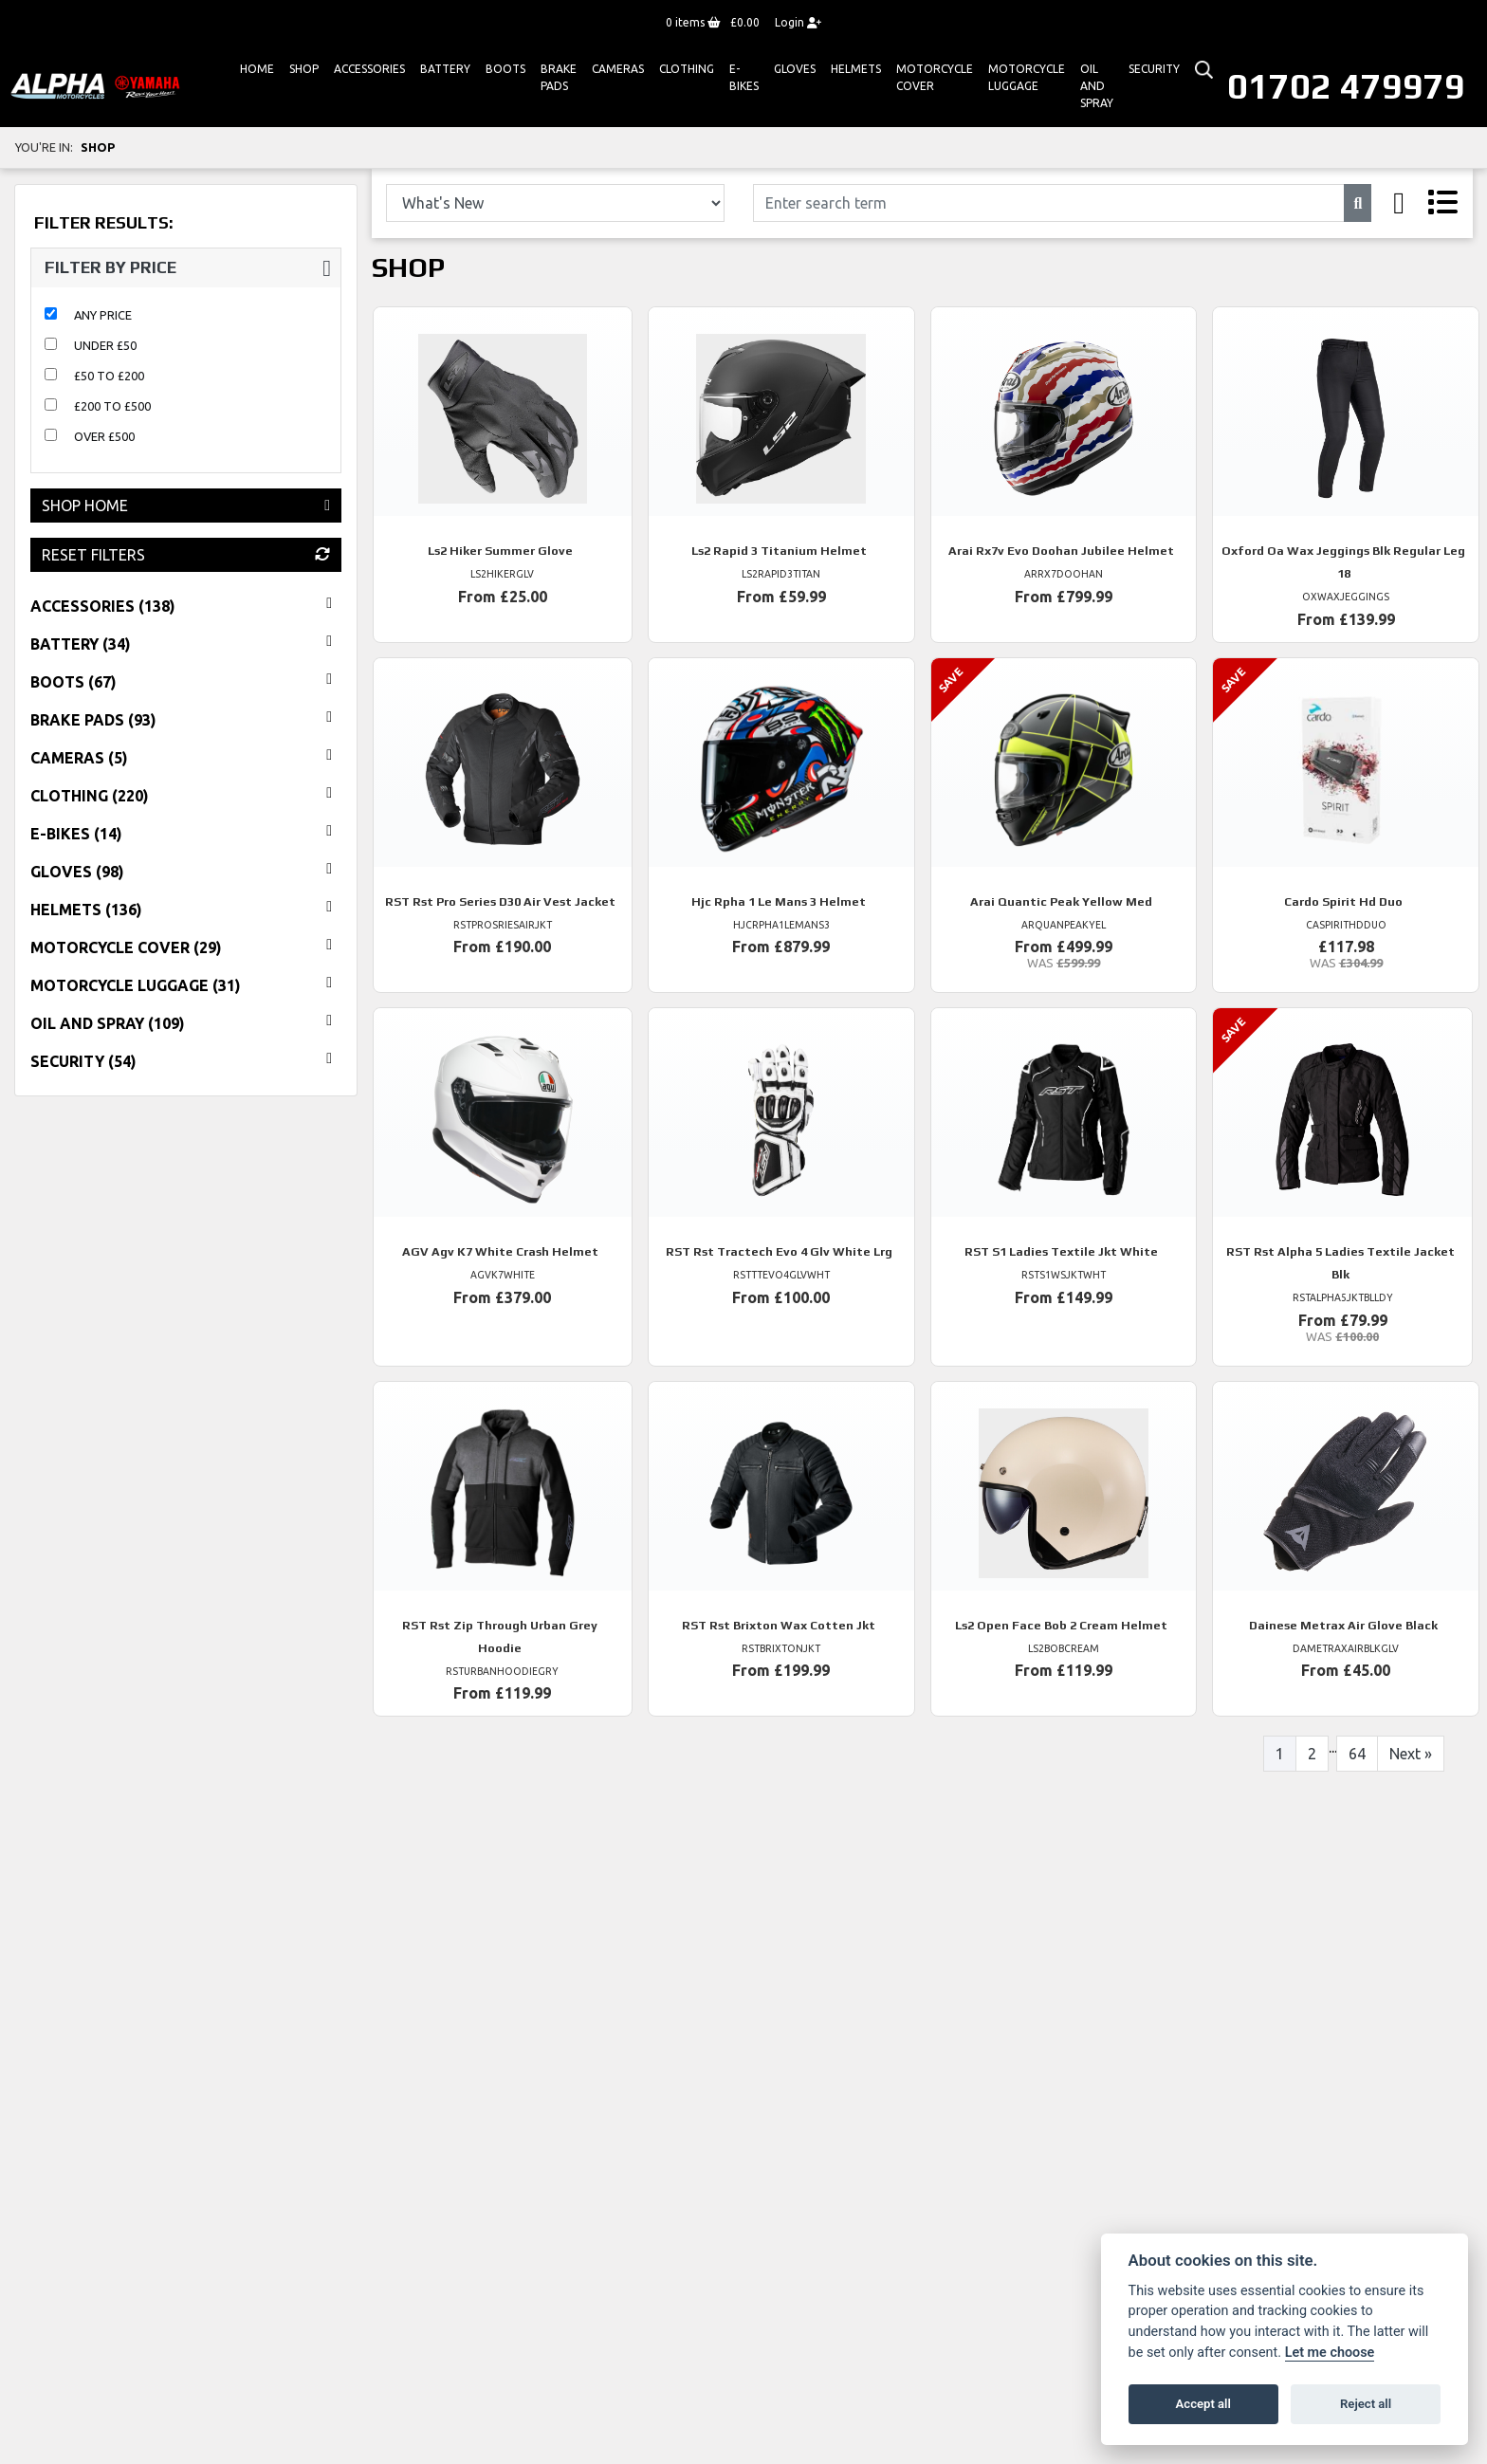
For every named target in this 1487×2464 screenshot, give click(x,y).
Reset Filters (186, 554)
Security (1154, 69)
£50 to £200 (109, 375)
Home (257, 69)
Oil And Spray (1096, 86)
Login (798, 22)
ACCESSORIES (369, 69)
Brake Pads (559, 77)
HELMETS (856, 69)
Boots (505, 69)
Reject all (1365, 2404)
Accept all (1203, 2404)
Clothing (686, 69)
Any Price (103, 315)
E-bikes (744, 77)
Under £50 (105, 345)
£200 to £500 (112, 406)
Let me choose (1330, 2352)
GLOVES (795, 69)
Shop (304, 69)
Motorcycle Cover (934, 77)
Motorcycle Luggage (1026, 77)
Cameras (618, 69)
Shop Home (186, 505)
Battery (445, 69)
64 (1357, 1753)
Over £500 (104, 436)
